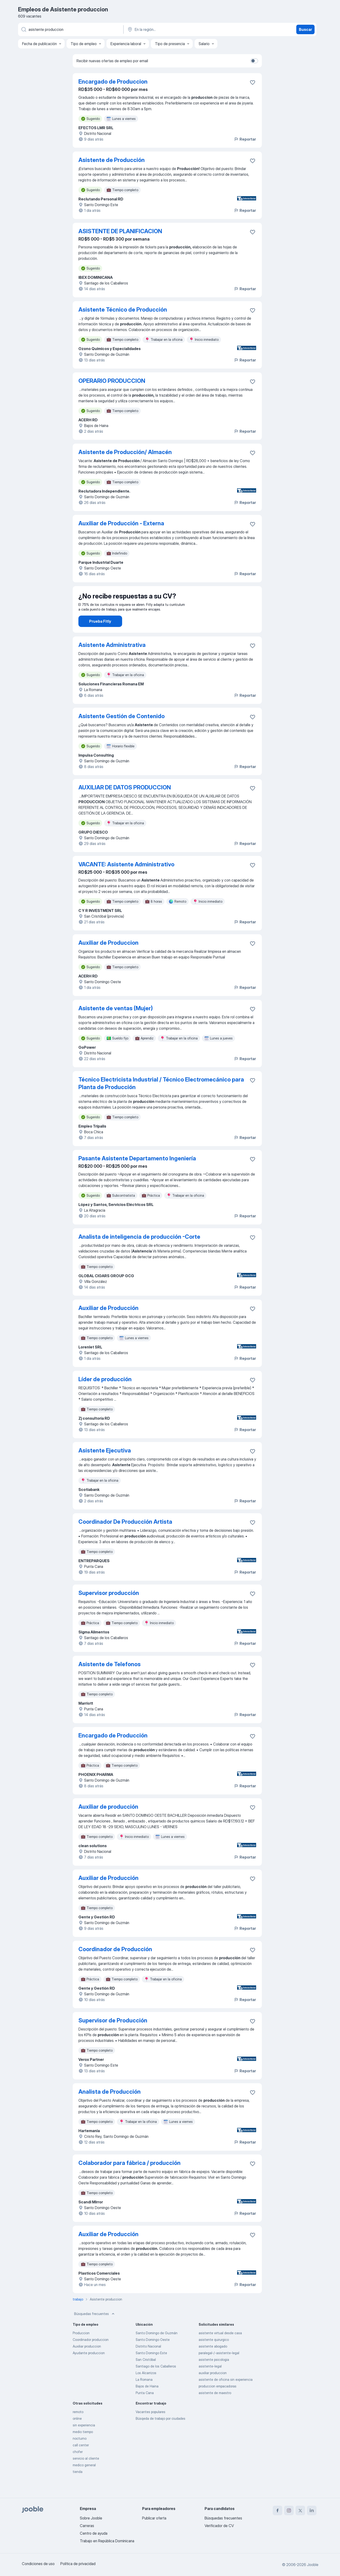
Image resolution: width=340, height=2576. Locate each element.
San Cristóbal (146, 2373)
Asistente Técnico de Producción (122, 309)
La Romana (144, 2393)
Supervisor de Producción (112, 2033)
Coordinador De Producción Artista (125, 1535)
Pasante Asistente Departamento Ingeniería (137, 1171)
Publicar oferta (154, 2518)
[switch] (254, 60)
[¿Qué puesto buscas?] (70, 29)
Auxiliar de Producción (108, 1321)
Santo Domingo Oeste (153, 2353)
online (77, 2432)
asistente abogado (213, 2360)
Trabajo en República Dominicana (107, 2540)
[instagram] (289, 2510)
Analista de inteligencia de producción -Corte (139, 1250)
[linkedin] (311, 2510)
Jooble (312, 2564)
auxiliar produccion (213, 2386)
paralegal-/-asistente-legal (219, 2366)
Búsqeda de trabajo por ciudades (160, 2432)
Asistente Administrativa (112, 658)
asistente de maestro (215, 2406)
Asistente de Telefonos (109, 1677)
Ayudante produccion (89, 2366)
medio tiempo (83, 2445)
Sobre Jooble (91, 2518)
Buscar (305, 29)
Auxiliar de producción (108, 1820)
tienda (77, 2485)
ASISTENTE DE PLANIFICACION (120, 231)
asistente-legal (210, 2379)
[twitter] (300, 2510)
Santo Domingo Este (151, 2366)
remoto (78, 2425)
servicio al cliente (86, 2472)
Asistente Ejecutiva (104, 1463)
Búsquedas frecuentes (94, 2327)
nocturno (79, 2452)
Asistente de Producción (111, 160)
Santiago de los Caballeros (156, 2379)
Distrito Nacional (148, 2360)
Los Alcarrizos (146, 2386)
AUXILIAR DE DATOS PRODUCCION (124, 800)
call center (81, 2458)
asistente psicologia (214, 2373)
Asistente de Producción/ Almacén (125, 452)
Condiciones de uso (38, 2563)
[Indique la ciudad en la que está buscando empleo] (176, 29)
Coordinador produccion (91, 2353)
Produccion (81, 2346)
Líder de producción (105, 1392)
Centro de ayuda (93, 2533)
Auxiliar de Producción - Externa (121, 523)
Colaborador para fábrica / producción (129, 2176)
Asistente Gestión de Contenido (121, 729)
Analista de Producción (109, 2105)
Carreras (87, 2525)
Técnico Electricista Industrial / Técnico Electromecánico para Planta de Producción (161, 1096)
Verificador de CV (219, 2525)
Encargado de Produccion (113, 81)
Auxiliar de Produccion (108, 956)
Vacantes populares (150, 2425)
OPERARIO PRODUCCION (111, 380)
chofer (78, 2465)
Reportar (245, 139)
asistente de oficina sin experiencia (226, 2393)
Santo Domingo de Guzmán (156, 2346)
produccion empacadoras (217, 2399)
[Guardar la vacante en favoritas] (253, 82)
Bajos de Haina (147, 2399)
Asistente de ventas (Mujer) (115, 1021)
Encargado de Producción (113, 1748)
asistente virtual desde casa (220, 2346)
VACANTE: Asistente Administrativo (126, 877)
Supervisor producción (108, 1606)
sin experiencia (84, 2438)
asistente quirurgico (214, 2353)
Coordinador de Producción (115, 1962)
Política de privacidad (78, 2563)
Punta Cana (145, 2406)
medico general (84, 2478)
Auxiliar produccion (87, 2360)
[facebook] (277, 2510)
